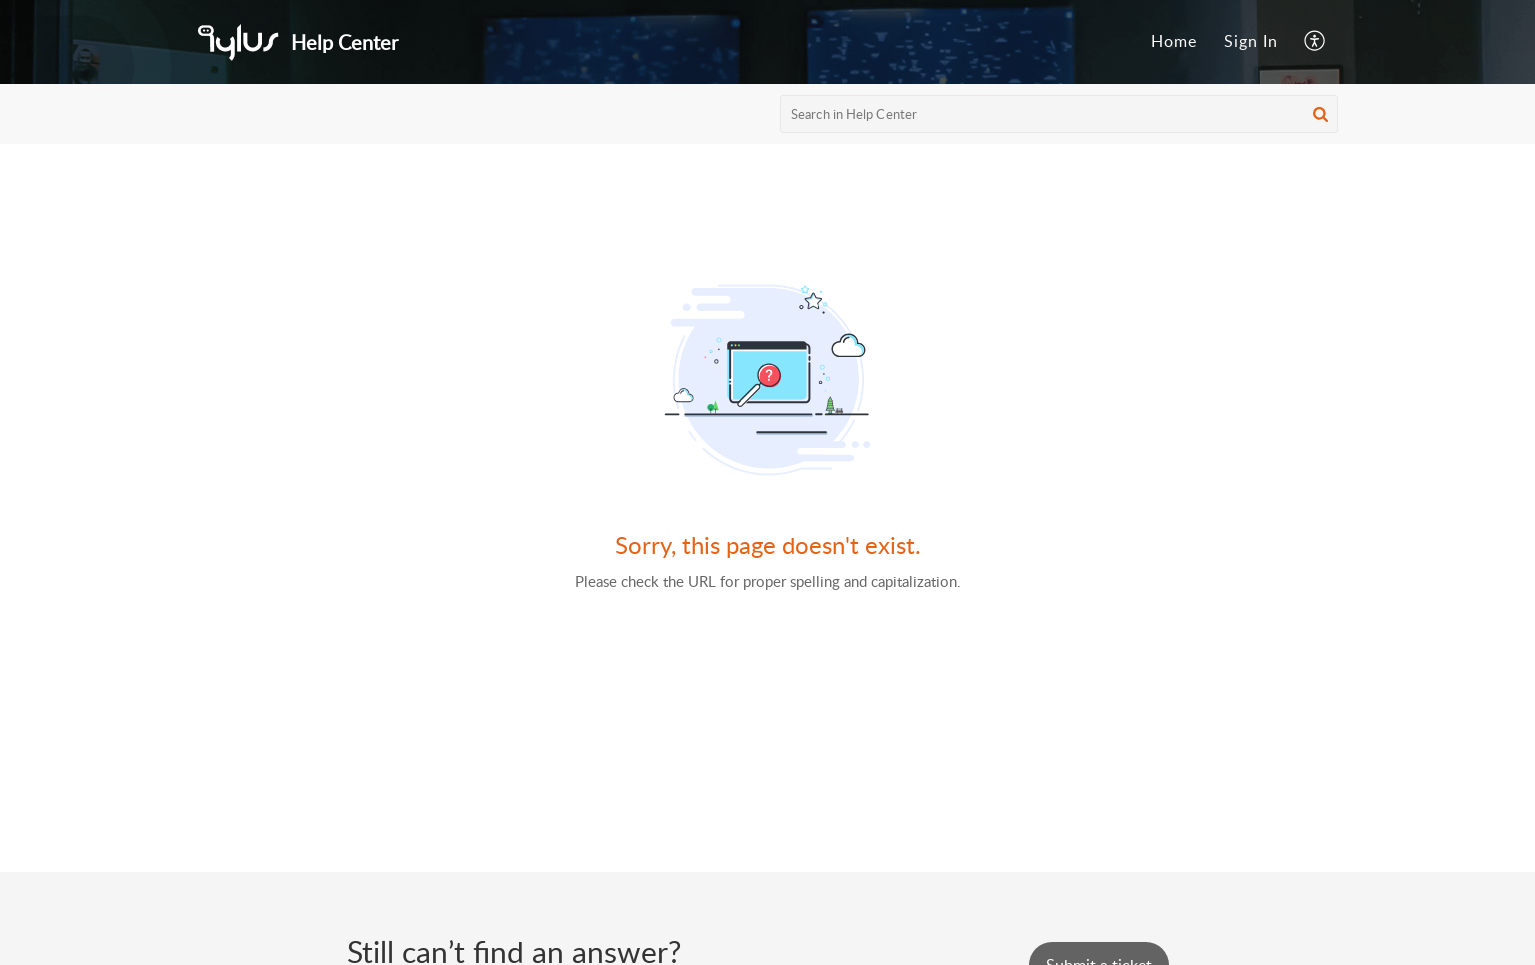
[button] (1315, 42)
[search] (1059, 114)
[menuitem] (1174, 42)
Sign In (1251, 41)
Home (1174, 41)
